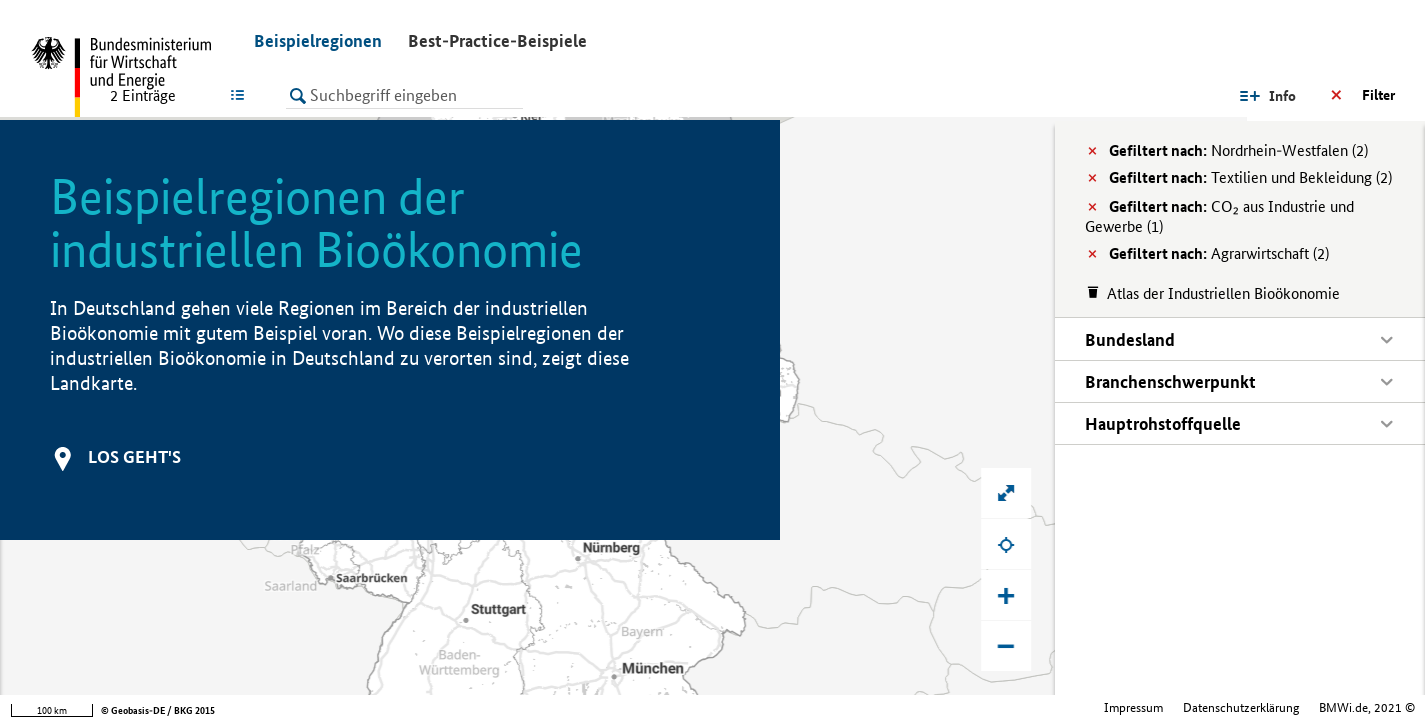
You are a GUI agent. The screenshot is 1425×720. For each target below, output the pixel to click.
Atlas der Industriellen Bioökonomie (1223, 293)
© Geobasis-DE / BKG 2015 (158, 710)
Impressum (960, 707)
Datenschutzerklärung (1068, 707)
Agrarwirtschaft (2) (1219, 253)
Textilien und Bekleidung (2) (1250, 177)
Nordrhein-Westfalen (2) (1238, 150)
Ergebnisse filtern (1341, 95)
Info (1206, 96)
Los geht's (134, 456)
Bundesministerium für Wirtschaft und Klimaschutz (1280, 707)
